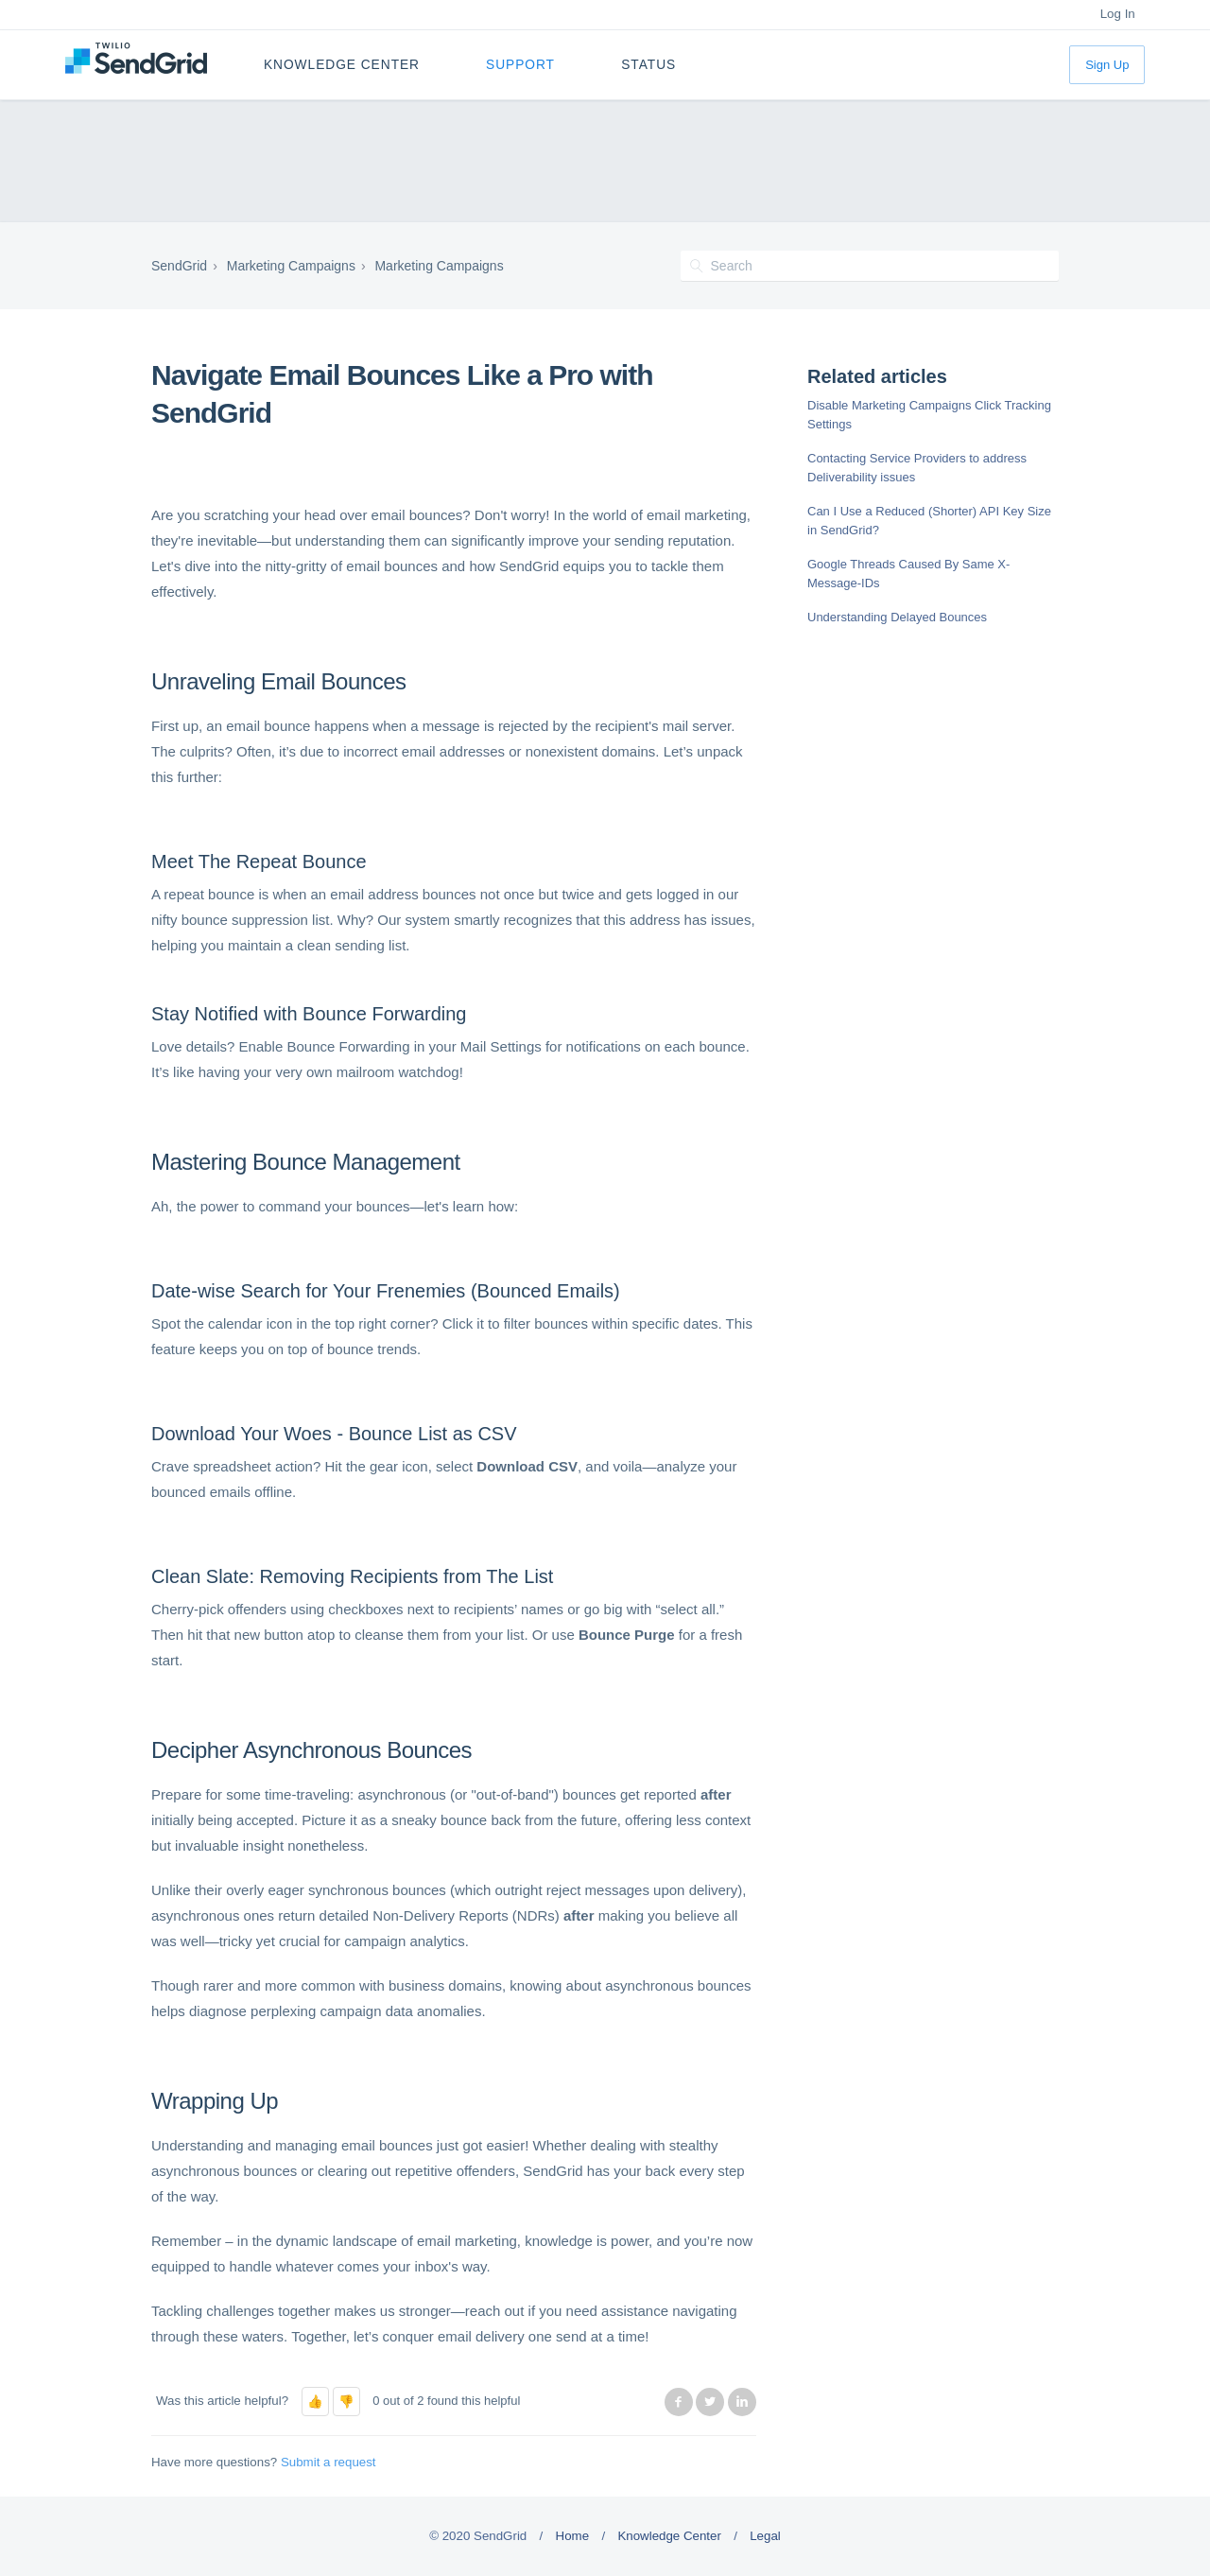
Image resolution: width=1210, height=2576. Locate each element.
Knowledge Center (342, 65)
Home (573, 2536)
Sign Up (1107, 65)
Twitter (710, 2402)
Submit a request (328, 2462)
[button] (315, 2401)
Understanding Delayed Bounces (897, 617)
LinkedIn (742, 2402)
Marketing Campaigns (291, 265)
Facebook (679, 2402)
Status (648, 65)
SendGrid (179, 265)
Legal (765, 2536)
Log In (1117, 14)
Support (520, 65)
